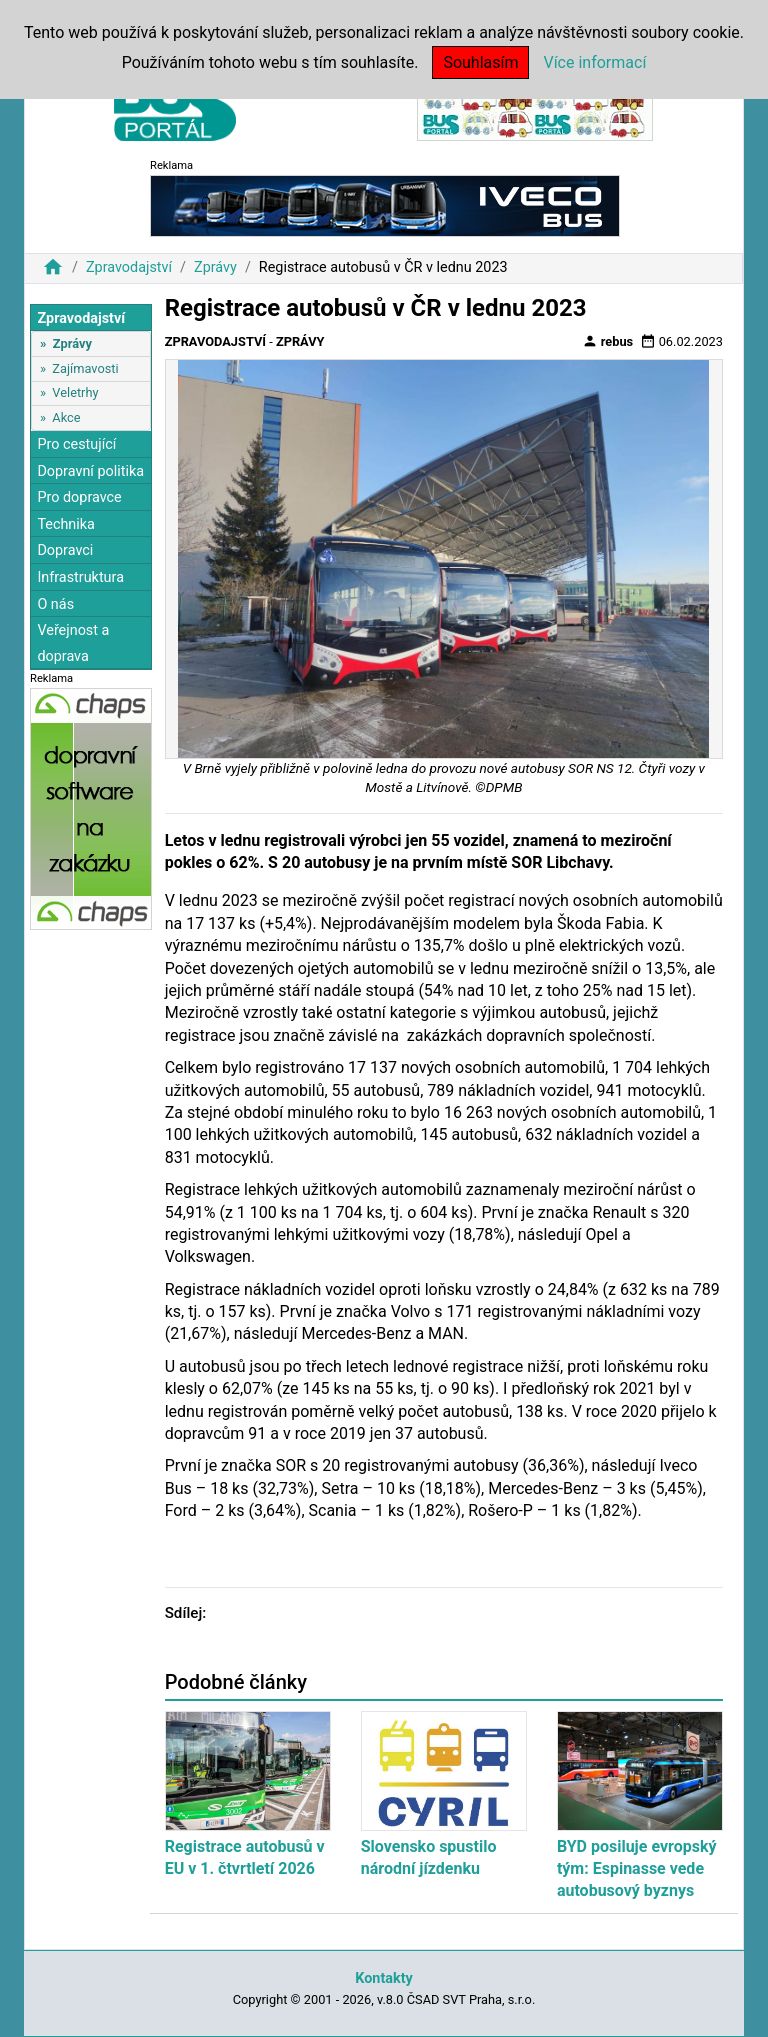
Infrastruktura (80, 577)
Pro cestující (76, 444)
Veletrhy (75, 392)
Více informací (594, 62)
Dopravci (65, 550)
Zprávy (215, 267)
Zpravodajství (129, 267)
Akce (66, 417)
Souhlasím (480, 62)
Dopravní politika (90, 471)
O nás (55, 604)
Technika (66, 524)
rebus (608, 341)
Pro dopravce (79, 497)
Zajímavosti (85, 368)
